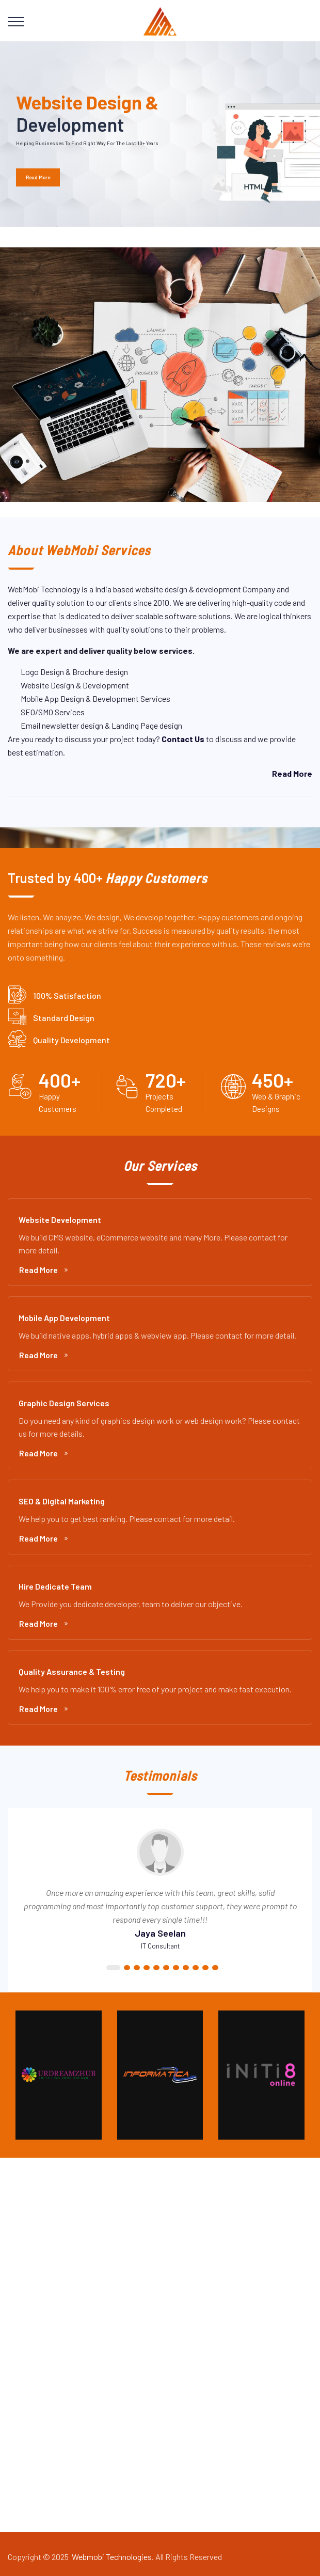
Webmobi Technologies (112, 2557)
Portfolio (31, 2329)
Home (26, 2276)
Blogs (26, 2346)
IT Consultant (160, 1946)
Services (31, 2311)
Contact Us (35, 2364)
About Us (32, 2294)
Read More (43, 1270)
